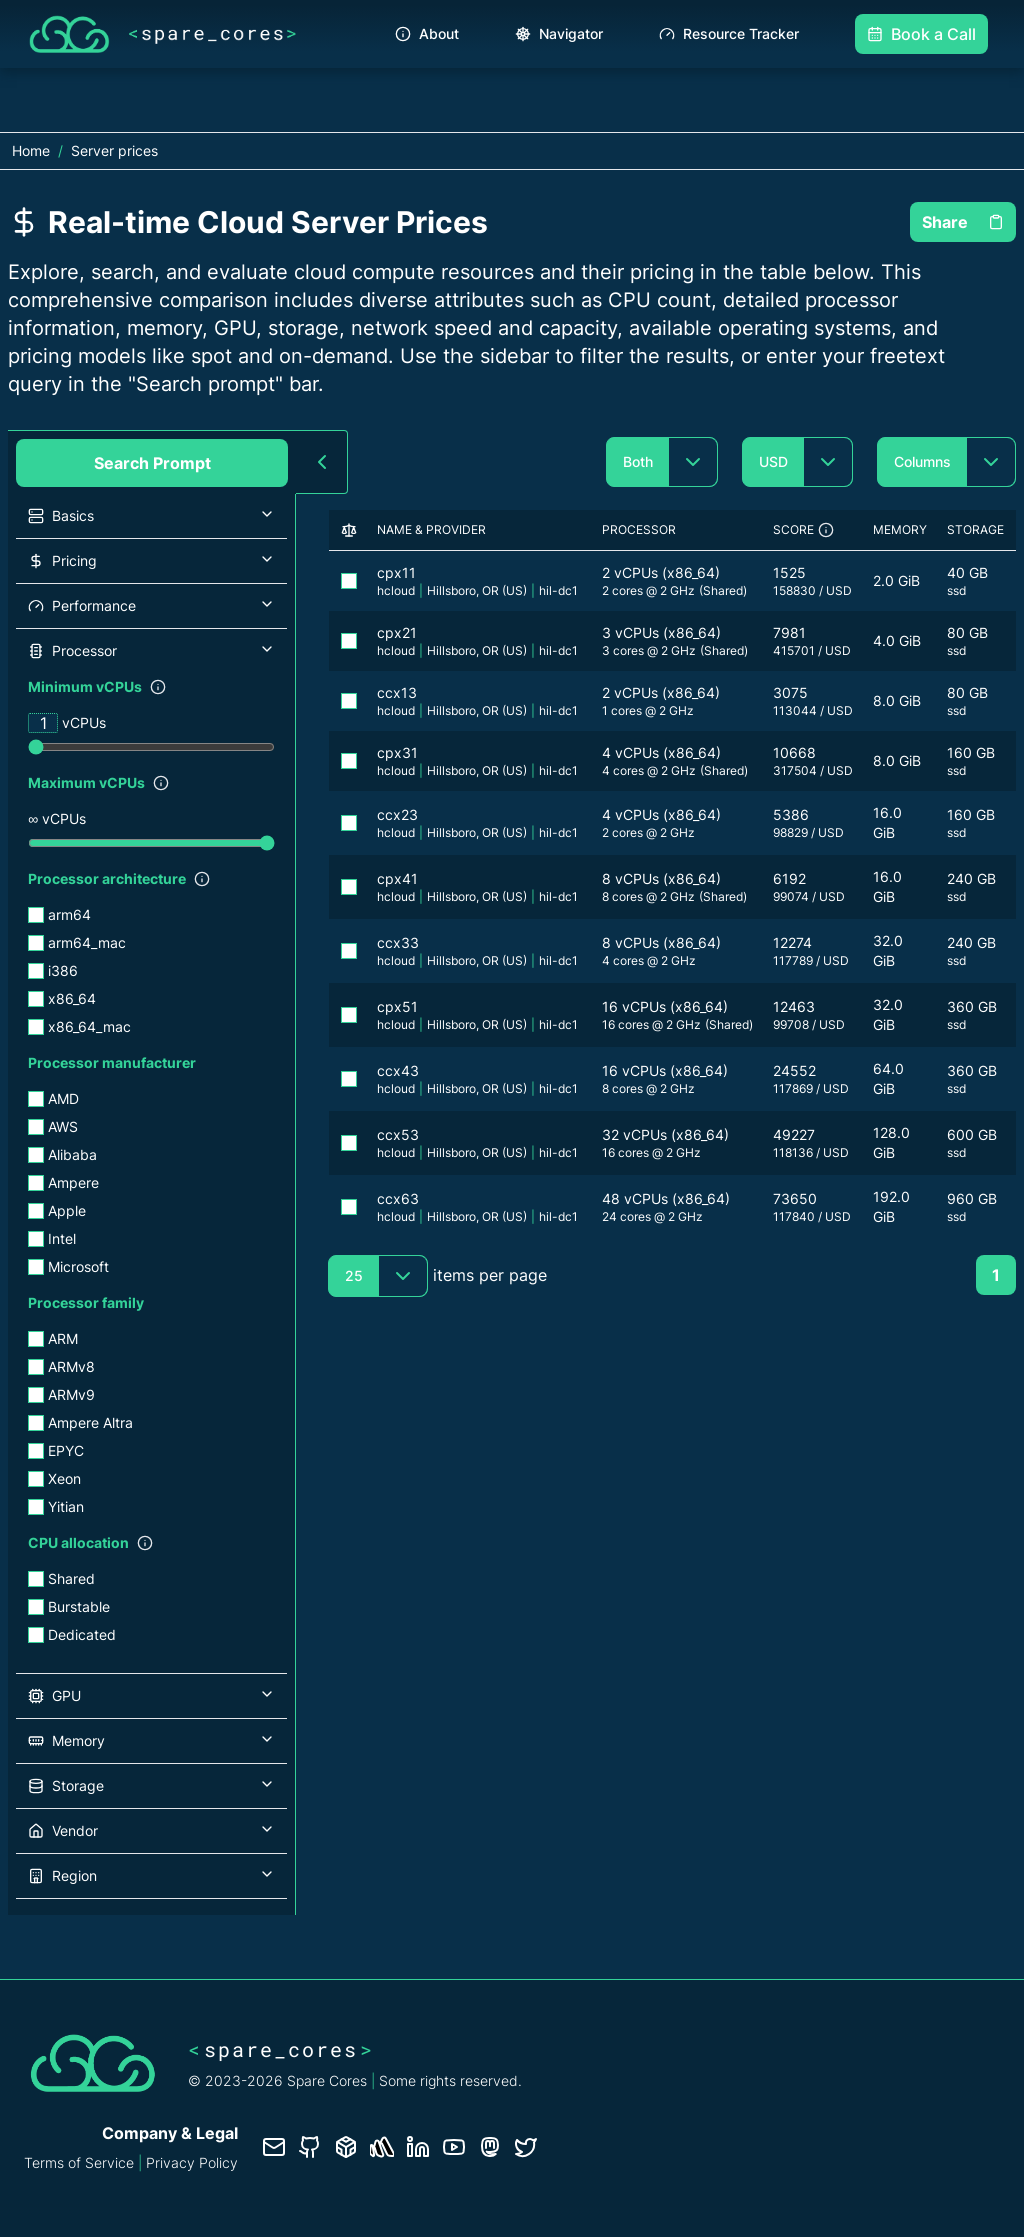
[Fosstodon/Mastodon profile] (490, 2147)
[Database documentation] (346, 2147)
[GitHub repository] (310, 2147)
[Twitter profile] (526, 2147)
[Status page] (382, 2147)
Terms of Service (79, 2162)
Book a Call (921, 34)
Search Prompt (152, 463)
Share (963, 222)
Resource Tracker (729, 33)
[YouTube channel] (454, 2147)
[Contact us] (274, 2147)
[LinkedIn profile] (418, 2147)
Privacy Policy (192, 2162)
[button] (151, 516)
